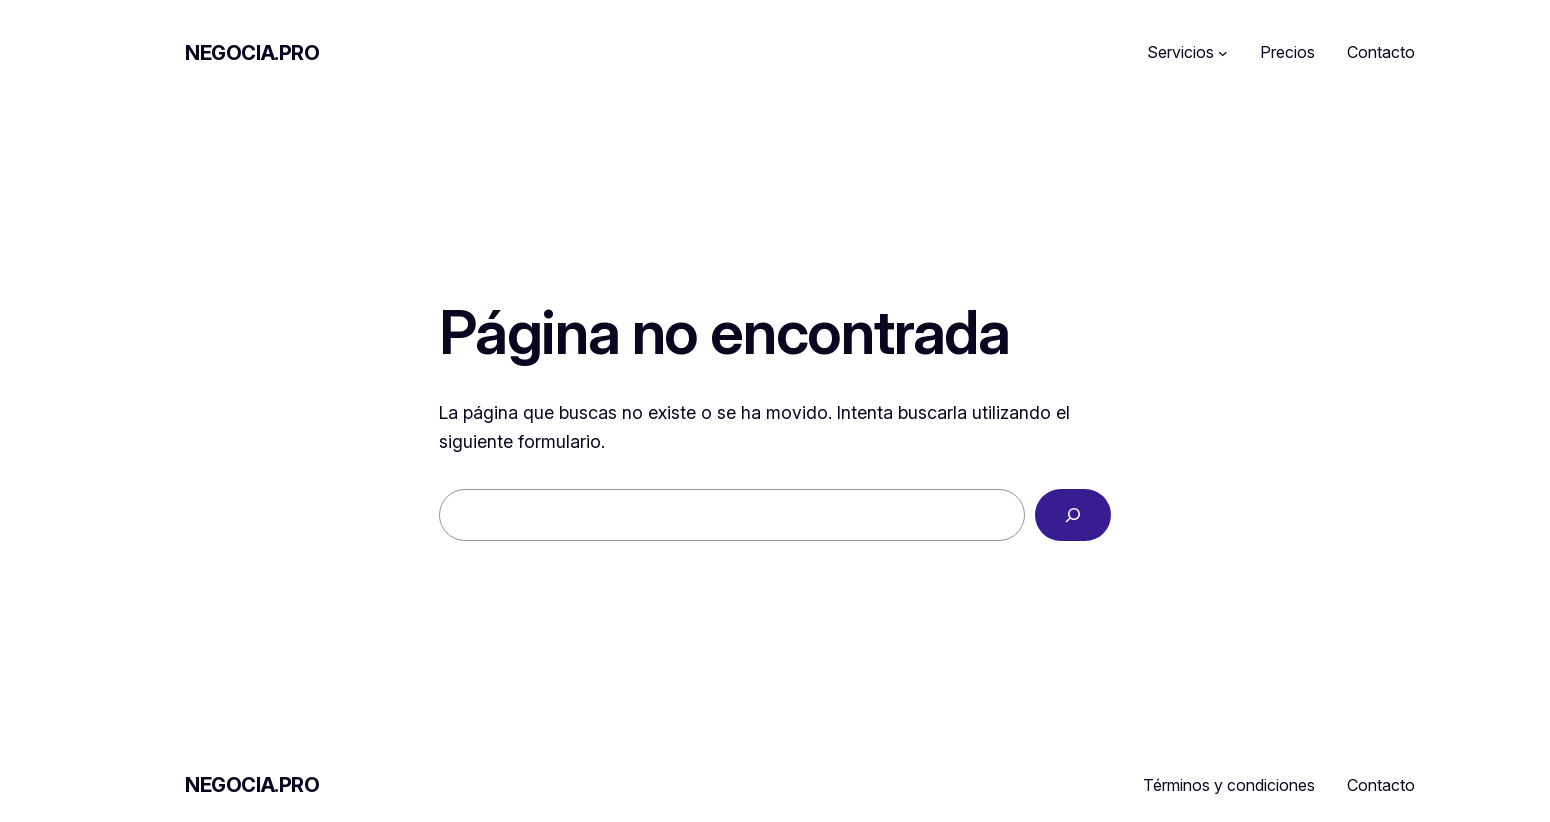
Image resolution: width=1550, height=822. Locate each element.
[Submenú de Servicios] (1223, 53)
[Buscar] (1073, 515)
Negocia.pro (252, 53)
